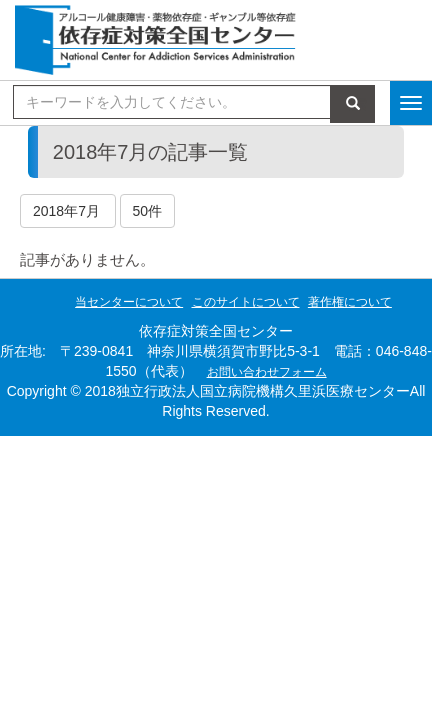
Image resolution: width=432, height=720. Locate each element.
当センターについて (129, 302)
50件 (148, 211)
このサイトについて (246, 302)
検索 (353, 104)
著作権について (350, 302)
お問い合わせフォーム (267, 372)
